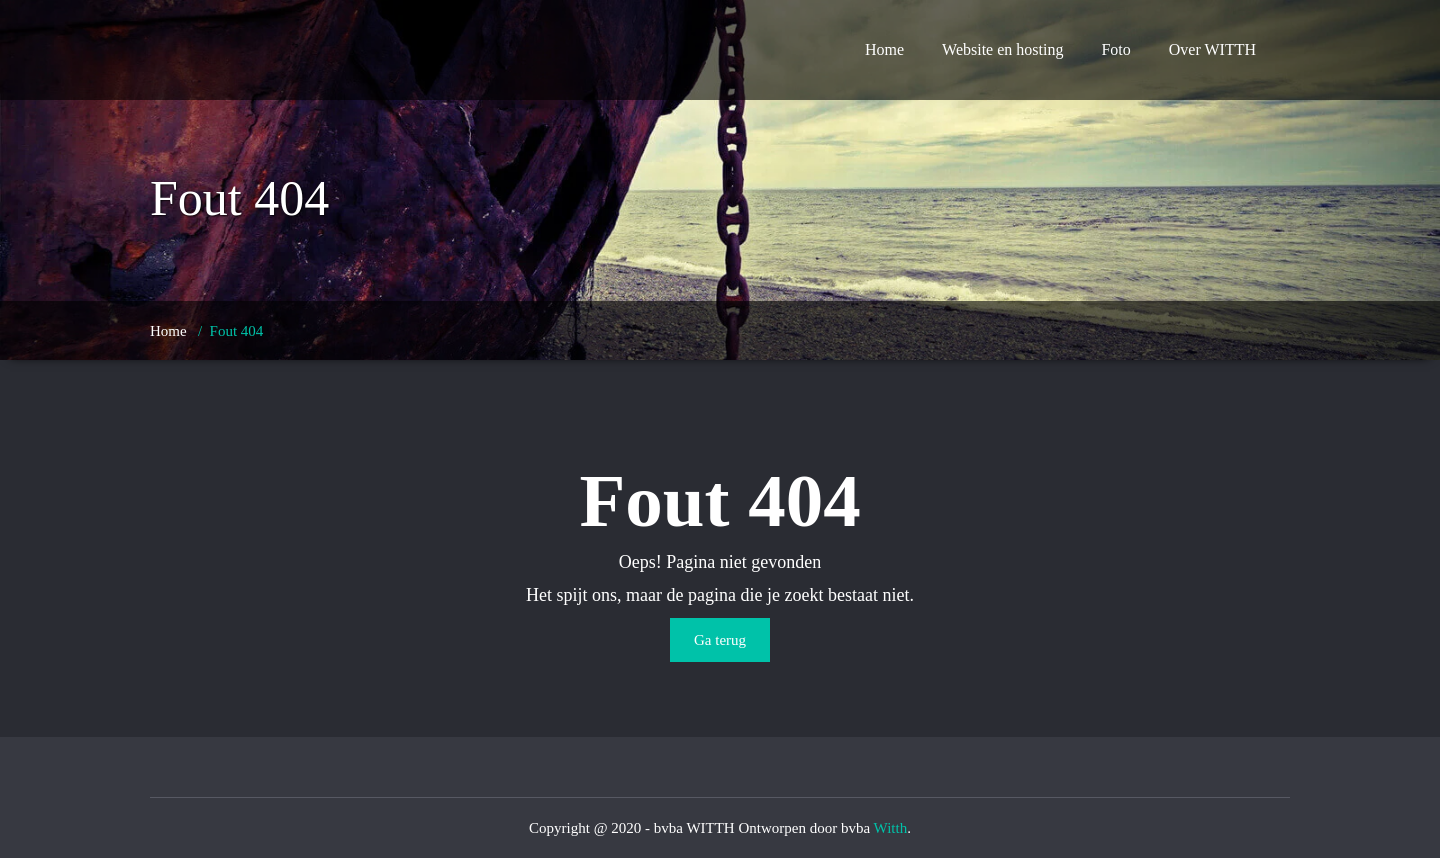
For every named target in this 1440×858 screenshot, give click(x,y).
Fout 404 (237, 331)
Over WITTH (1212, 49)
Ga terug (720, 640)
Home (884, 49)
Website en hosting (1002, 49)
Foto (1115, 49)
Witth (891, 828)
